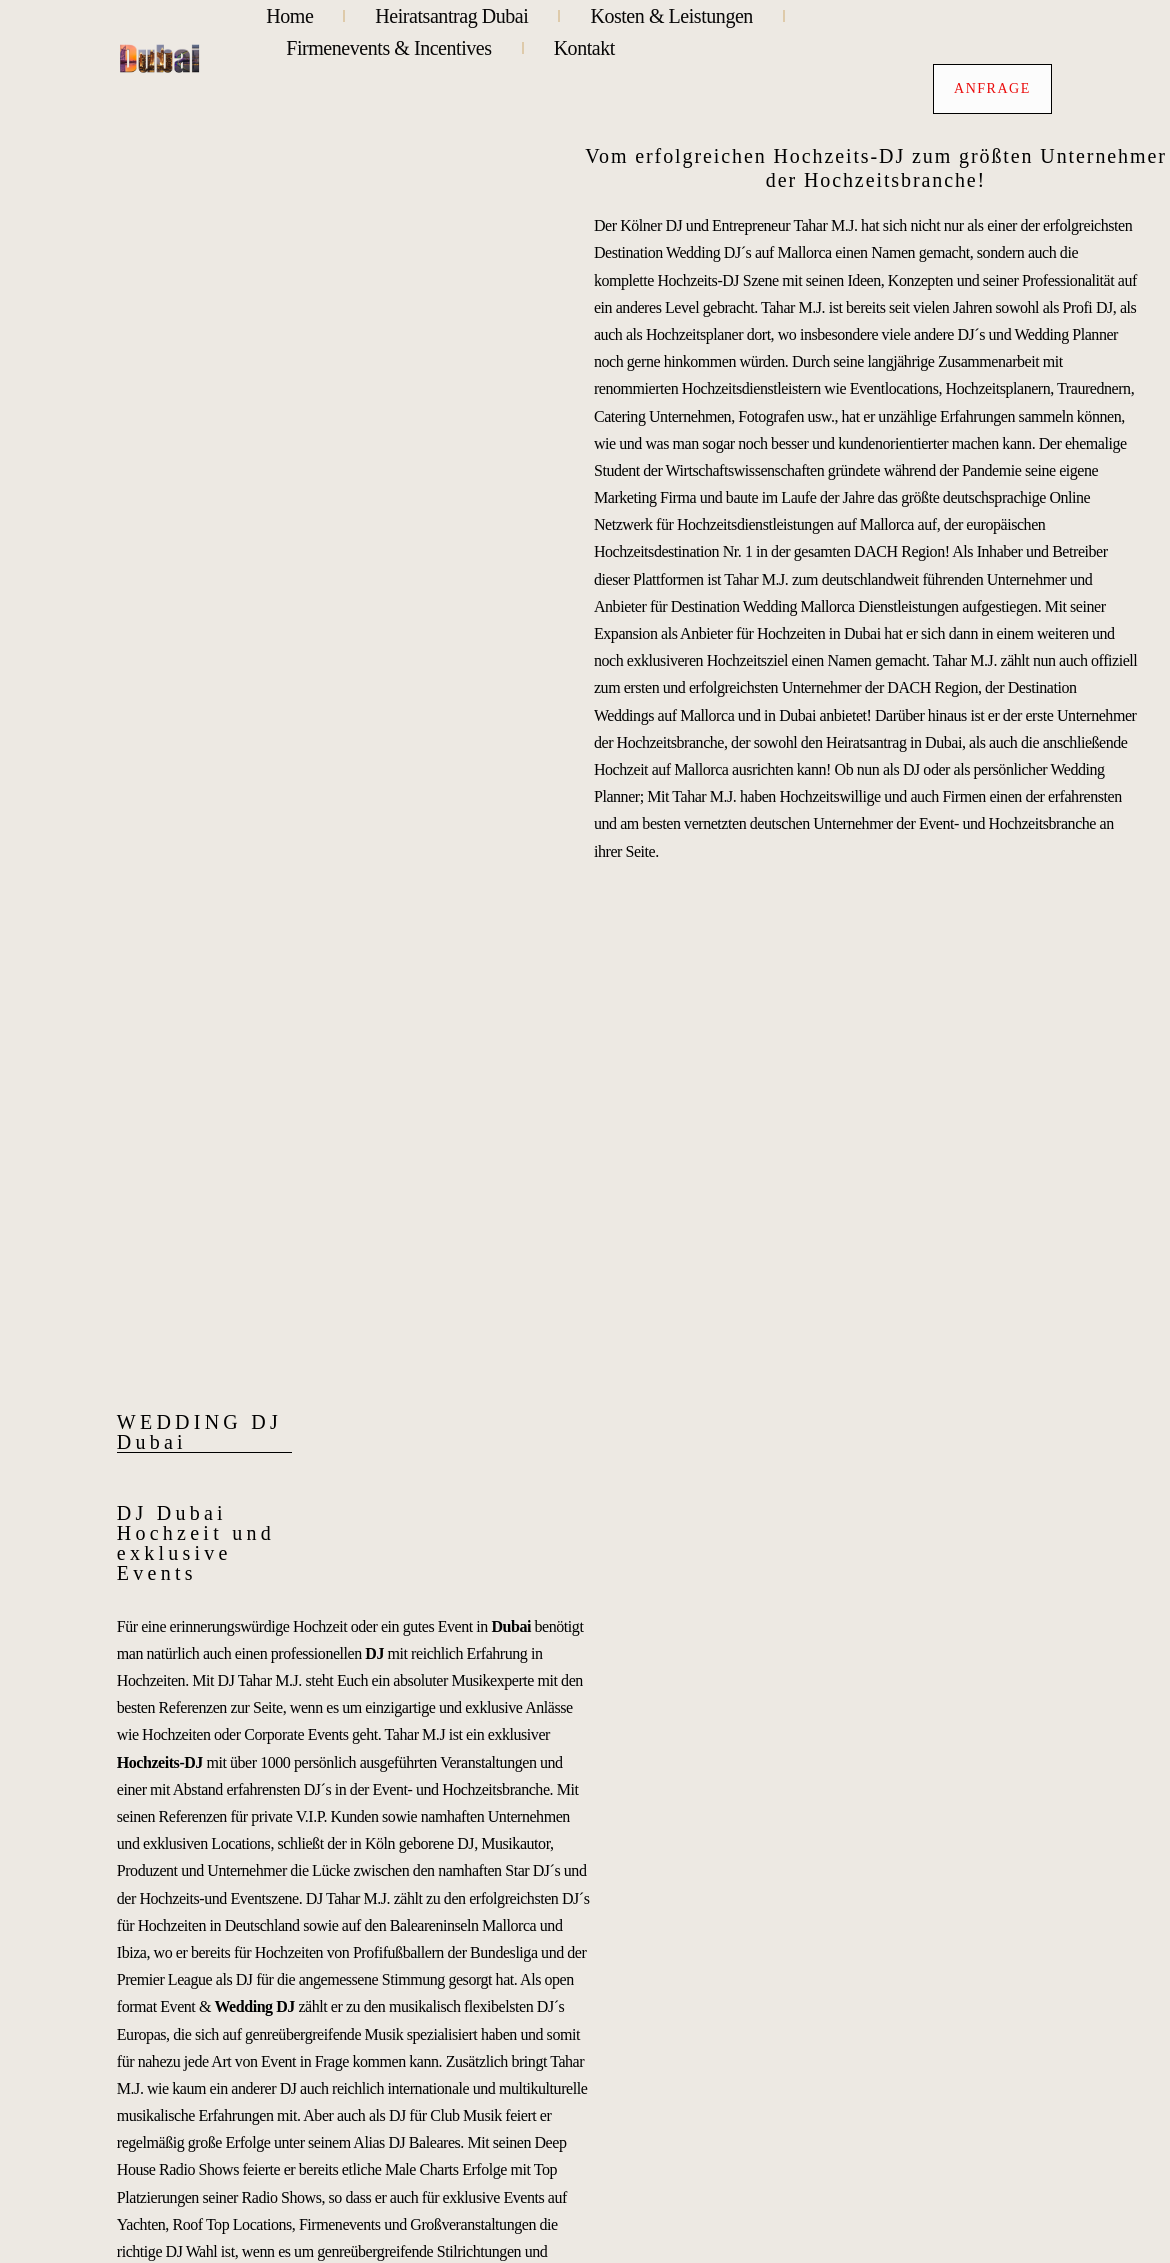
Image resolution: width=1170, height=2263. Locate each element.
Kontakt (584, 48)
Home (289, 16)
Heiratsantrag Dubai (451, 16)
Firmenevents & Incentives (388, 48)
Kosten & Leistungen (671, 16)
